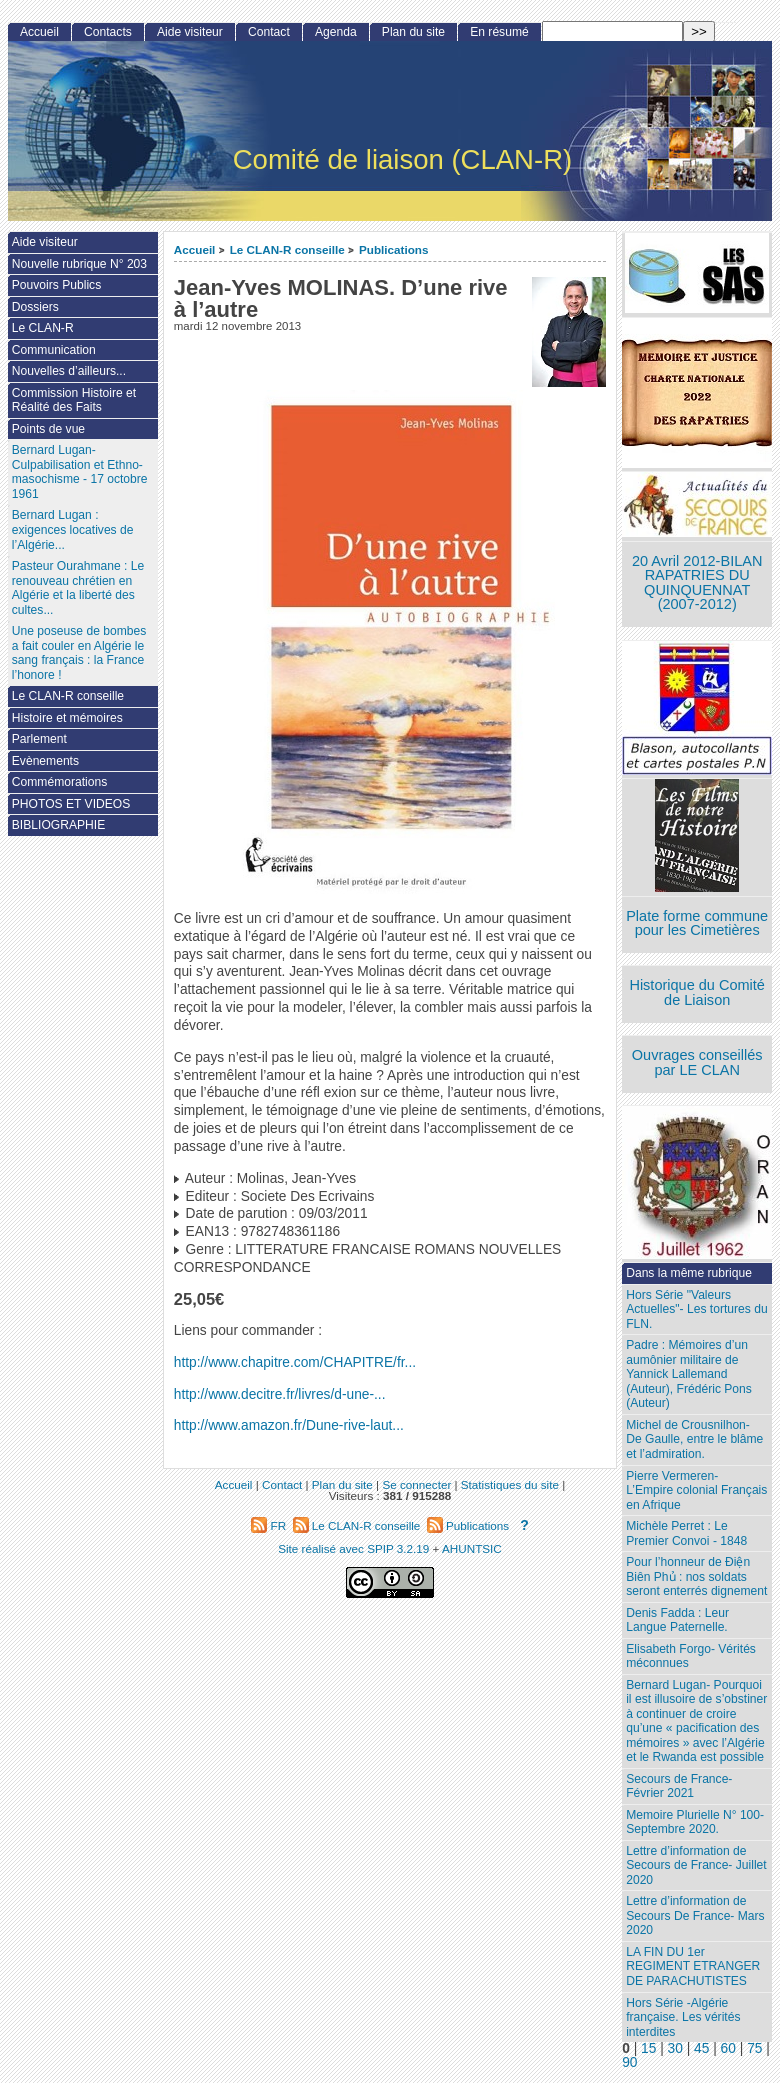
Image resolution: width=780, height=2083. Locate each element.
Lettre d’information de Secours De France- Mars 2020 (695, 1915)
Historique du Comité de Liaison (697, 992)
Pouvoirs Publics (56, 285)
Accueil (195, 249)
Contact (269, 32)
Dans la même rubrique (689, 1273)
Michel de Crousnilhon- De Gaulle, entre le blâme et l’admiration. (694, 1439)
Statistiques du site (510, 1484)
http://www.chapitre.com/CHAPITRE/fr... (295, 1362)
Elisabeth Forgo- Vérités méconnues (691, 1656)
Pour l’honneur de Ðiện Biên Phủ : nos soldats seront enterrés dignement (696, 1576)
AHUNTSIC (472, 1548)
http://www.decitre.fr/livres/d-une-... (280, 1394)
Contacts (108, 32)
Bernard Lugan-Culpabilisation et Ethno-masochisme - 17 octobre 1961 (80, 472)
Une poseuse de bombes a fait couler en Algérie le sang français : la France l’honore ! (79, 653)
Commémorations (59, 782)
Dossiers (35, 307)
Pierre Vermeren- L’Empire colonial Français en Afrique (696, 1490)
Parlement (39, 739)
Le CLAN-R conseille (287, 249)
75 (754, 2048)
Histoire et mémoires (67, 718)
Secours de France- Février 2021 (679, 1786)
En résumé (499, 32)
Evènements (45, 761)
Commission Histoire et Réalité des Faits (74, 400)
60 (728, 2048)
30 (675, 2048)
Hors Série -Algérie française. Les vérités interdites (683, 2017)
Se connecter (416, 1484)
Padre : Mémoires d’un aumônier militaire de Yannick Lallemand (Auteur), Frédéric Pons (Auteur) (689, 1374)
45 (701, 2048)
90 (629, 2062)
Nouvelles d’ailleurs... (69, 371)
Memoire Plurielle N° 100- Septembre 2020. (695, 1822)
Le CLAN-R (43, 328)
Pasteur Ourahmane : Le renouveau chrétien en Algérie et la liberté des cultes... (78, 588)
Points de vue (48, 429)
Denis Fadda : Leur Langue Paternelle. (677, 1620)
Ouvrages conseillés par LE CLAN (697, 1062)
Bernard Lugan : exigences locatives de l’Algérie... (73, 529)
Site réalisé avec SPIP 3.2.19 (353, 1548)
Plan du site (413, 32)
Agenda (336, 32)
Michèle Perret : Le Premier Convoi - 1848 (686, 1533)
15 (648, 2048)
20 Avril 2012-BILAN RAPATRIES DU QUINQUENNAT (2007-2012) (697, 583)
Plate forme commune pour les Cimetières (697, 923)
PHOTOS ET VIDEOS (71, 804)
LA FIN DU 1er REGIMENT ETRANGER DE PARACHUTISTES (693, 1966)
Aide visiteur (190, 32)
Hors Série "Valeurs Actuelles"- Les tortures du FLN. (696, 1309)
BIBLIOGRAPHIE (58, 825)
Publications (394, 249)
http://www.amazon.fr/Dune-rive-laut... (289, 1425)
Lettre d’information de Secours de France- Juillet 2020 (696, 1865)
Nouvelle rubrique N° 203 (79, 264)
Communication (54, 350)
